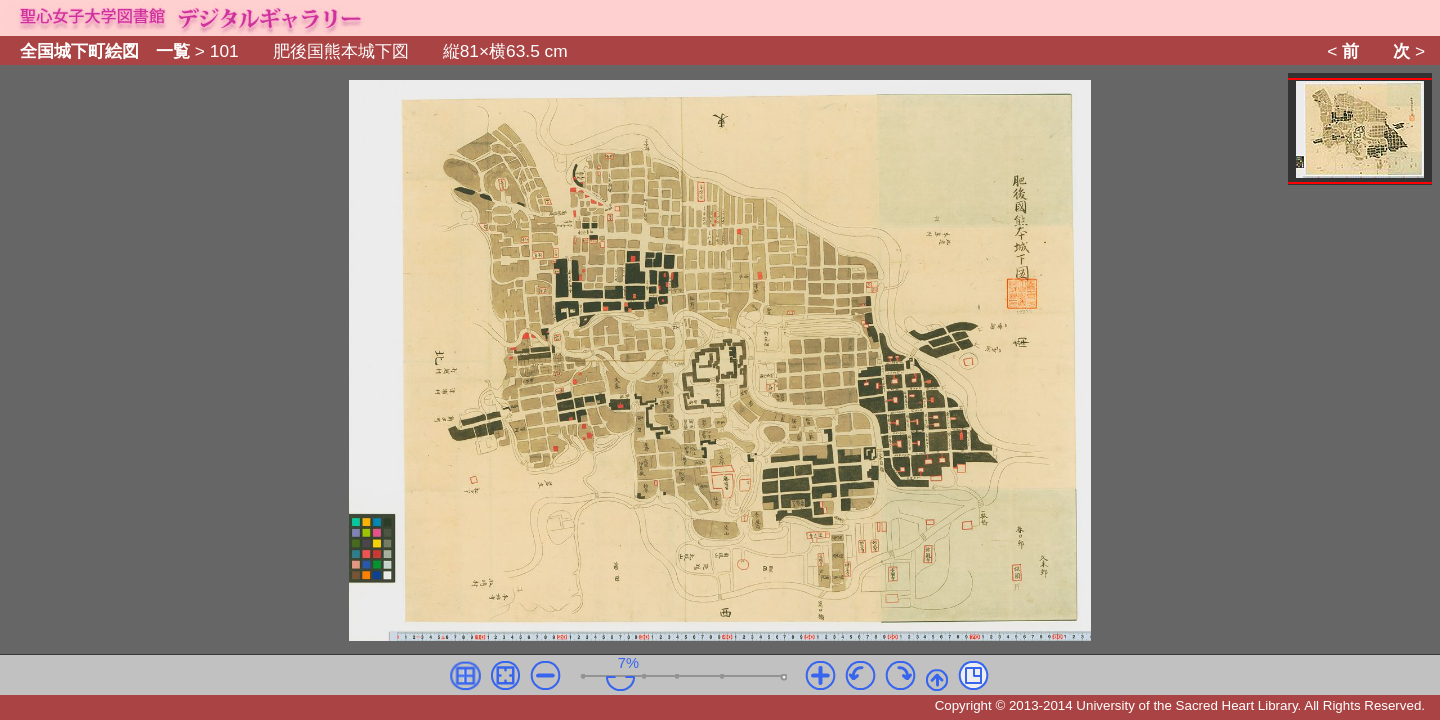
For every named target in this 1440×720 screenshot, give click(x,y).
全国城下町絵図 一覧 (105, 52)
